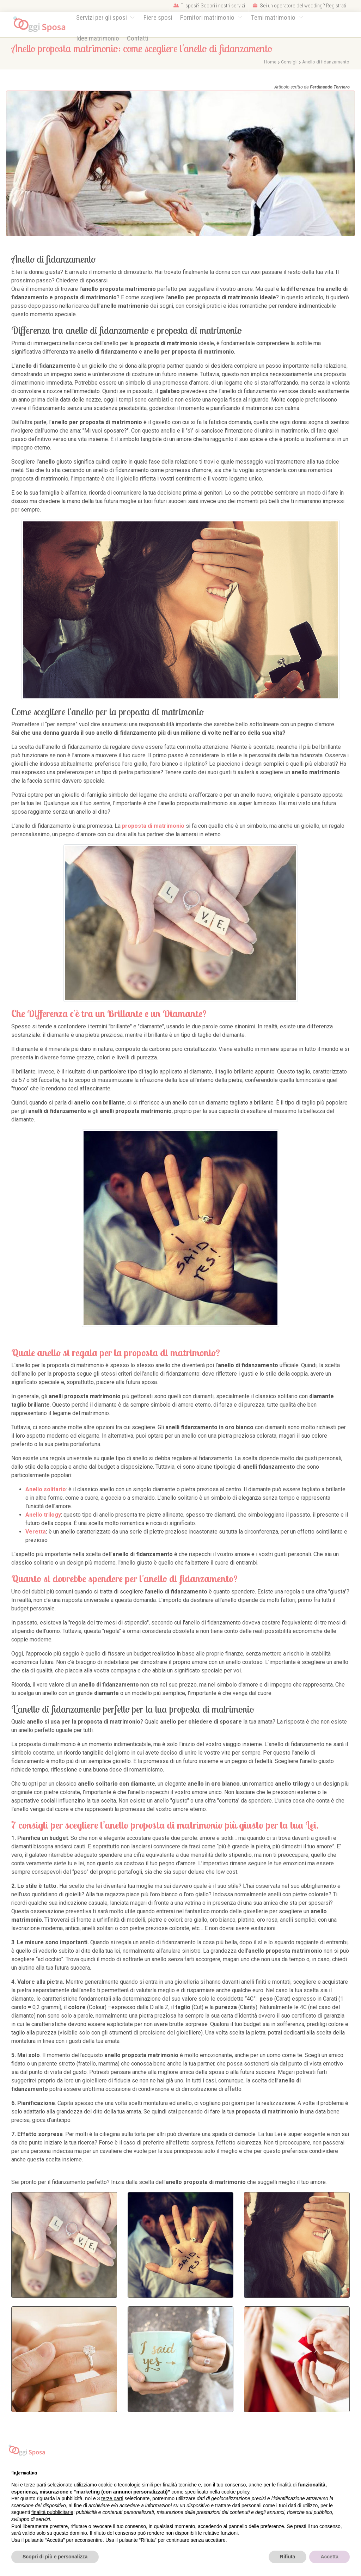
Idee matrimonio (97, 38)
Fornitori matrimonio (208, 17)
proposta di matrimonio (153, 825)
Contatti (137, 38)
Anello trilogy (43, 1514)
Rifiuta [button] (287, 2556)
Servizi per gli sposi (102, 17)
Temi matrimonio (274, 17)
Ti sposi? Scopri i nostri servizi (209, 5)
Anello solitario (45, 1489)
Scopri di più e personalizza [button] (55, 2556)
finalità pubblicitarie (52, 2512)
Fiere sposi (157, 17)
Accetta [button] (329, 2556)
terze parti (112, 2498)
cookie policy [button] (235, 2492)
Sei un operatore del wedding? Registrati (299, 5)
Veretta (35, 1531)
